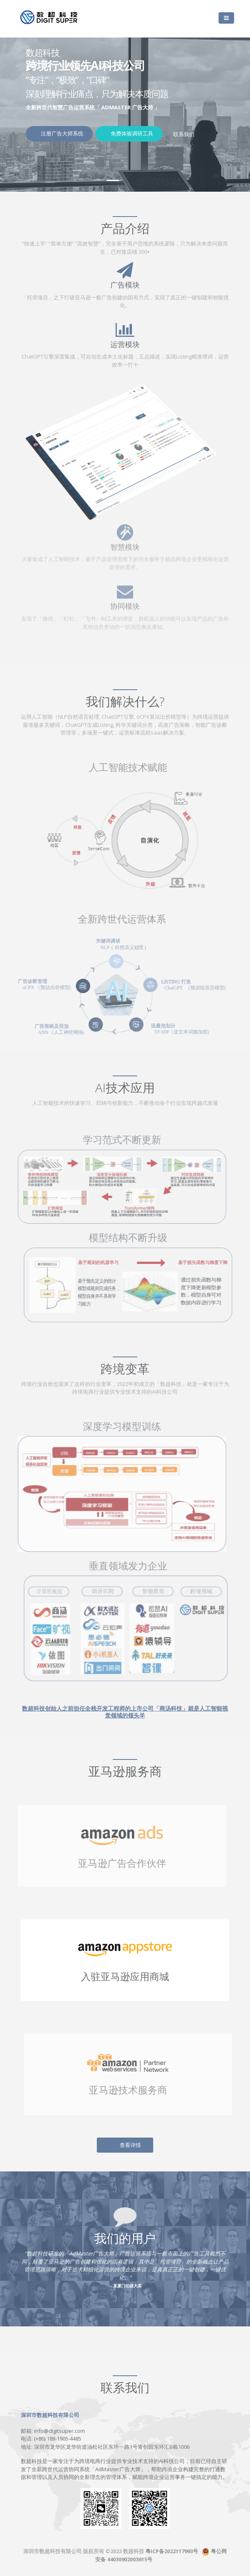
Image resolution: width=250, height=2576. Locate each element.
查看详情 (130, 2145)
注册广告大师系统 (61, 133)
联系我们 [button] (183, 134)
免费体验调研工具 (131, 133)
